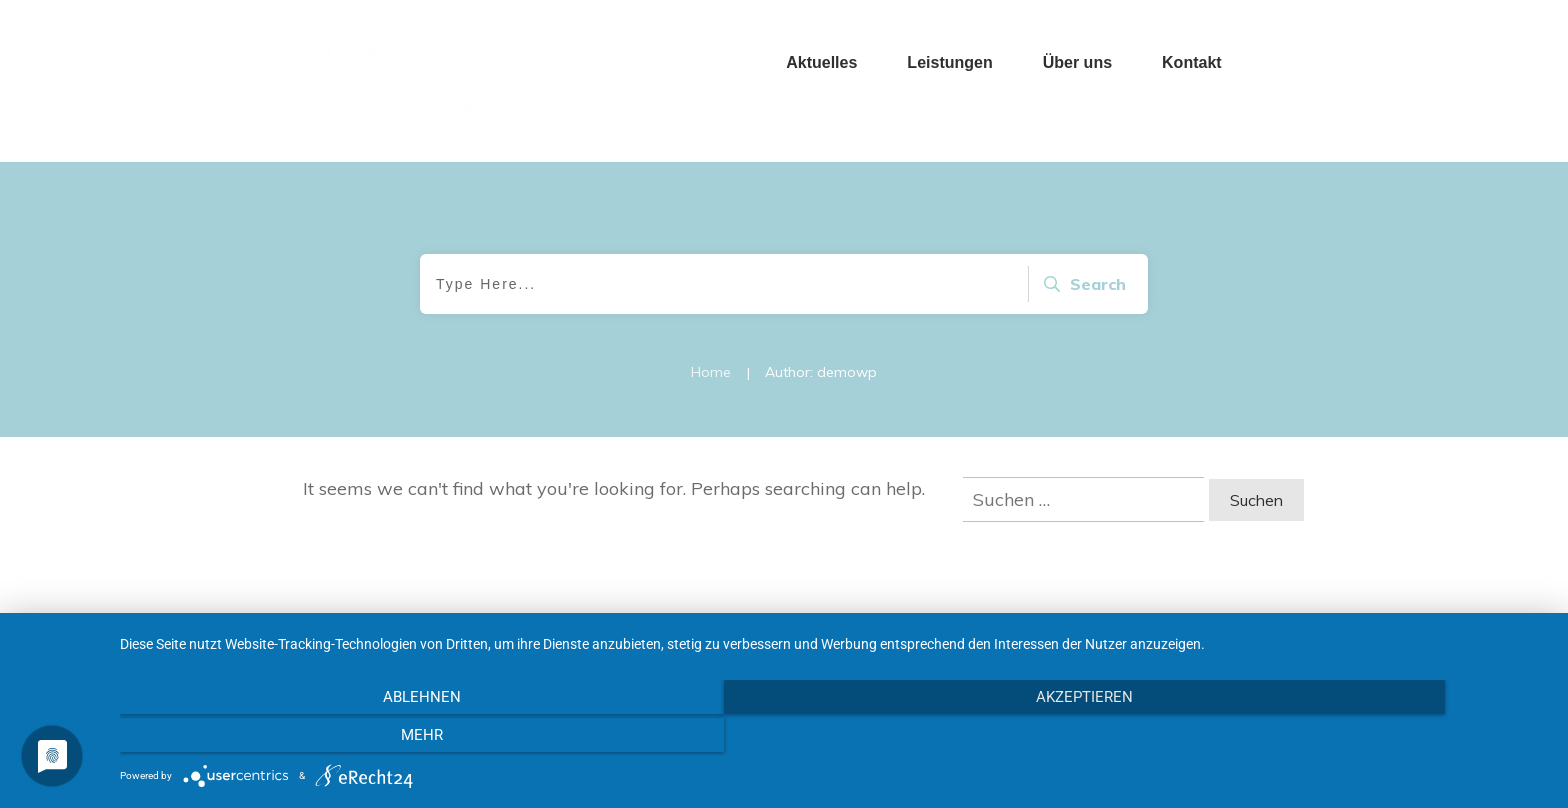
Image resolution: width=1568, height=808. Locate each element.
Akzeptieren (833, 738)
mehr (1334, 738)
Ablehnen (334, 738)
